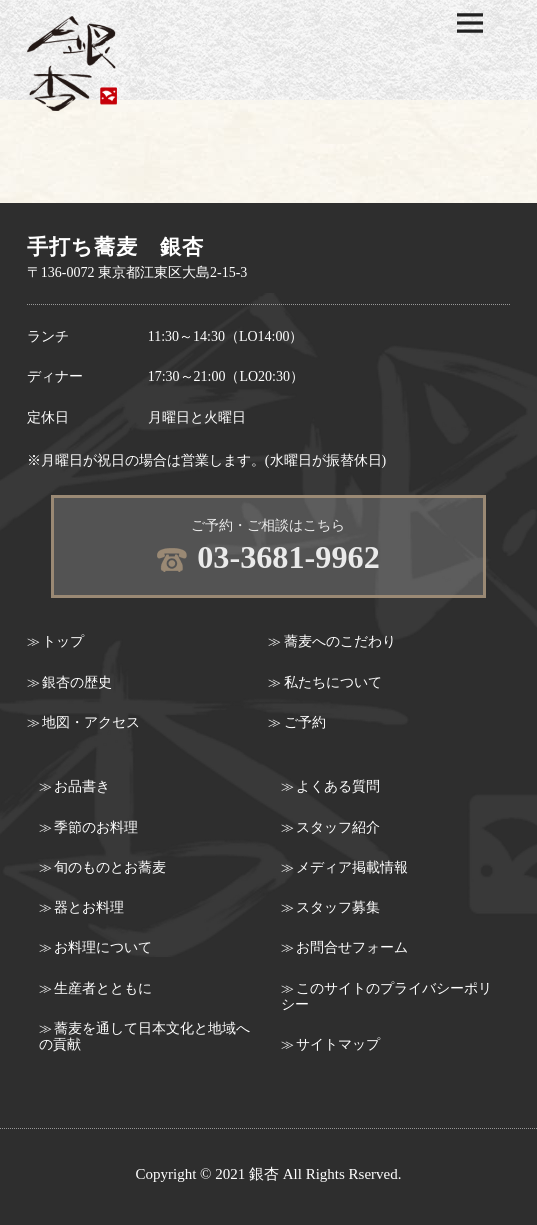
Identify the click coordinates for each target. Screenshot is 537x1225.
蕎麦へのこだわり (340, 641)
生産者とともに (103, 988)
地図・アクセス (91, 722)
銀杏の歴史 (77, 682)
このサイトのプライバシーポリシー (386, 996)
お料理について (103, 947)
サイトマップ (338, 1044)
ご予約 (305, 722)
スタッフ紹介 (338, 827)
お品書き (82, 786)
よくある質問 (338, 786)
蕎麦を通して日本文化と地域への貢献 (144, 1036)
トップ (63, 641)
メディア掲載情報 (352, 867)
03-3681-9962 (288, 557)
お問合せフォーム (352, 947)
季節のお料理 (96, 827)
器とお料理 (89, 907)
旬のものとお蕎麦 (110, 867)
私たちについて (333, 682)
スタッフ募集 (338, 907)
